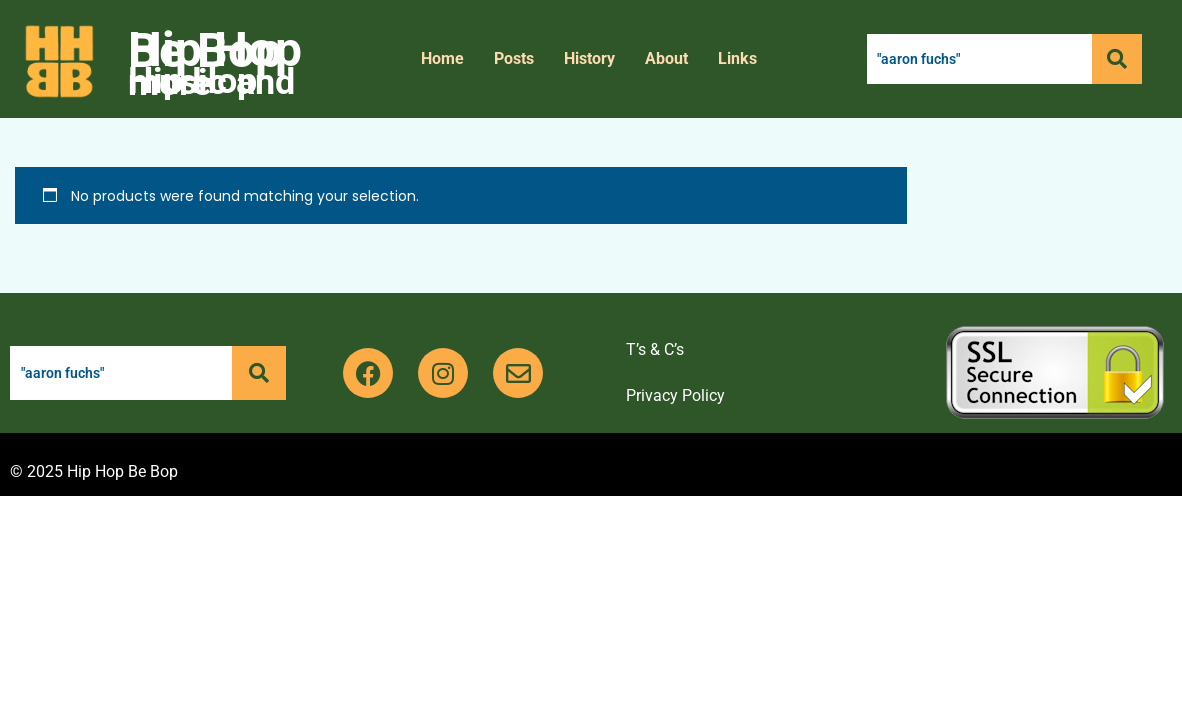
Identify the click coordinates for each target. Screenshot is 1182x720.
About (666, 58)
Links (737, 58)
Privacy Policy (675, 395)
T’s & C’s (655, 349)
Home (442, 58)
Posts (514, 58)
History (589, 58)
